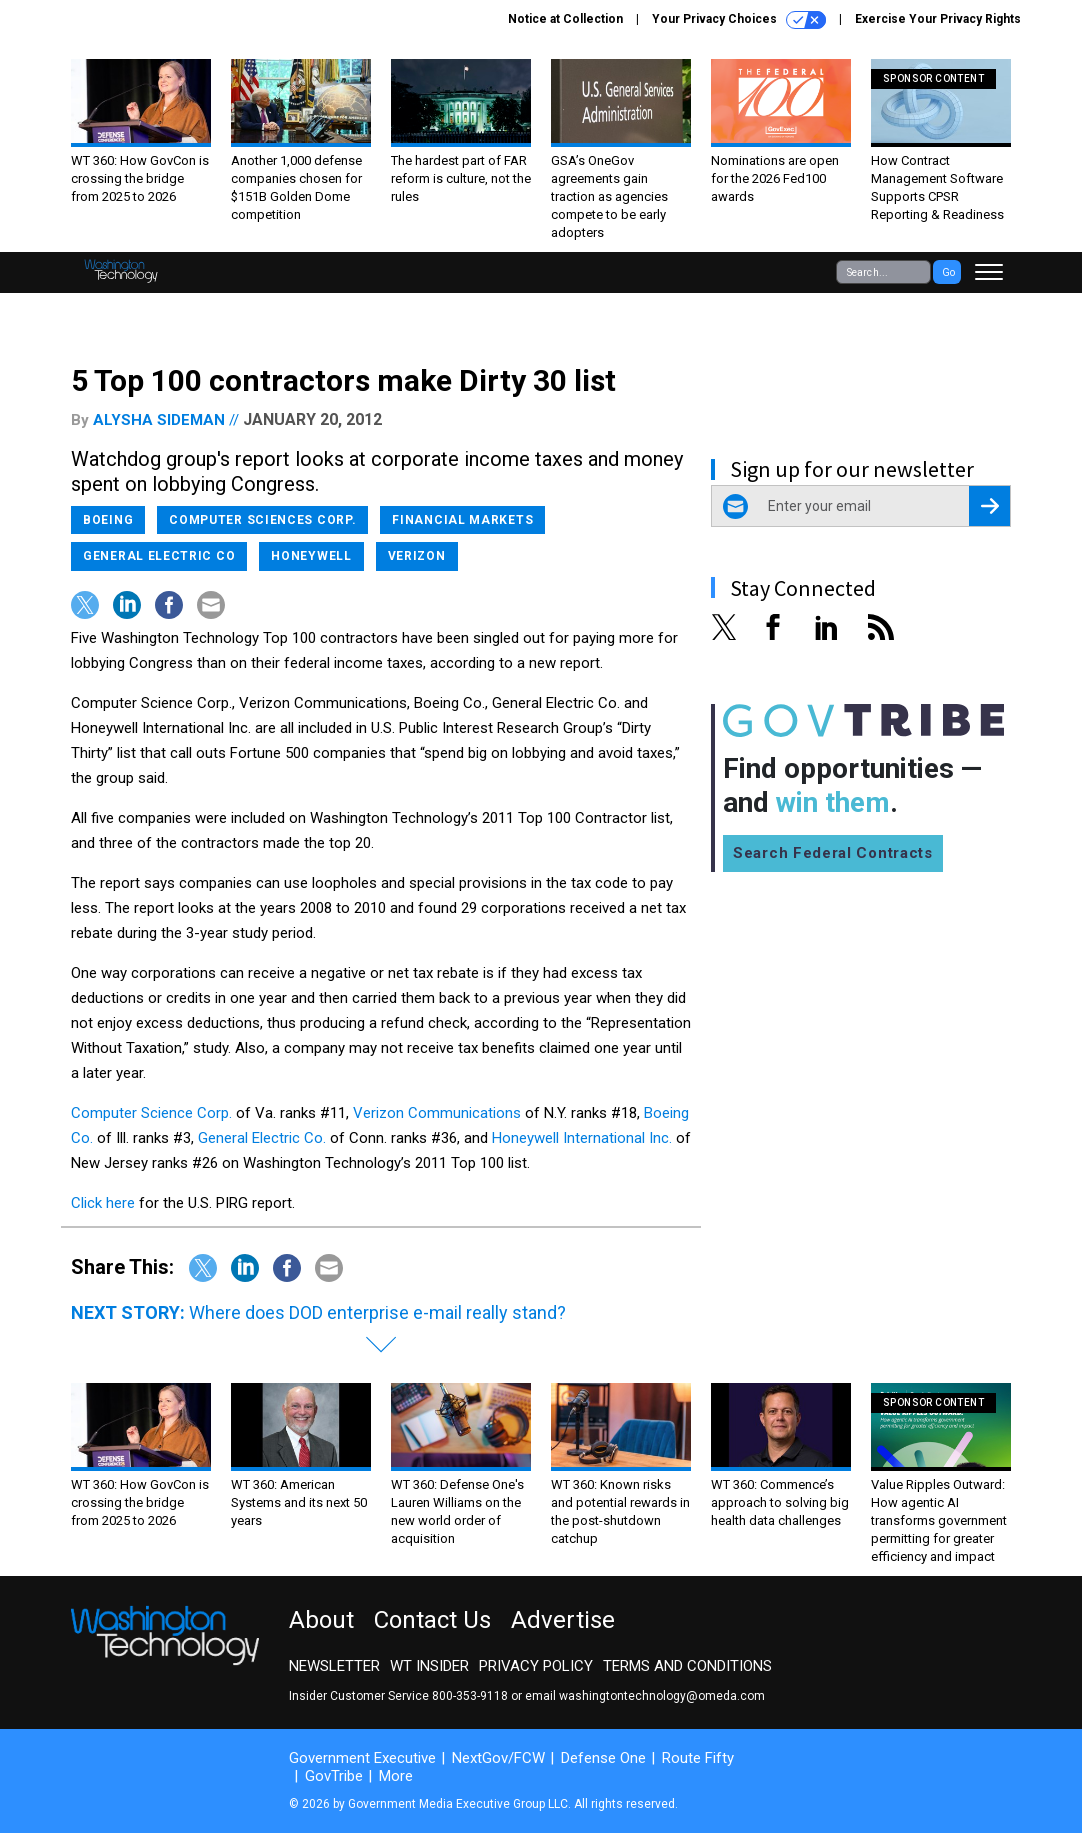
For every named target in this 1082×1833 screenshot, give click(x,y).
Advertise (563, 1620)
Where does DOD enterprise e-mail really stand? (377, 1312)
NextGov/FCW (498, 1758)
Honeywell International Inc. (582, 1138)
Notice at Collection (565, 19)
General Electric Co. (262, 1138)
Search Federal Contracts (833, 853)
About (321, 1620)
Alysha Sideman (159, 420)
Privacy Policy (536, 1666)
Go (948, 272)
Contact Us (432, 1620)
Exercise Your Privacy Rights (938, 19)
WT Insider (429, 1666)
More (396, 1776)
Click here (105, 1203)
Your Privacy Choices (739, 20)
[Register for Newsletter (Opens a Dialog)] (989, 506)
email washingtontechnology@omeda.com (645, 1696)
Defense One (603, 1758)
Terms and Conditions (687, 1666)
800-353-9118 (470, 1696)
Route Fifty (698, 1758)
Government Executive (362, 1758)
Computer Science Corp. (151, 1113)
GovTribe (334, 1776)
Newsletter (334, 1666)
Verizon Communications (439, 1113)
